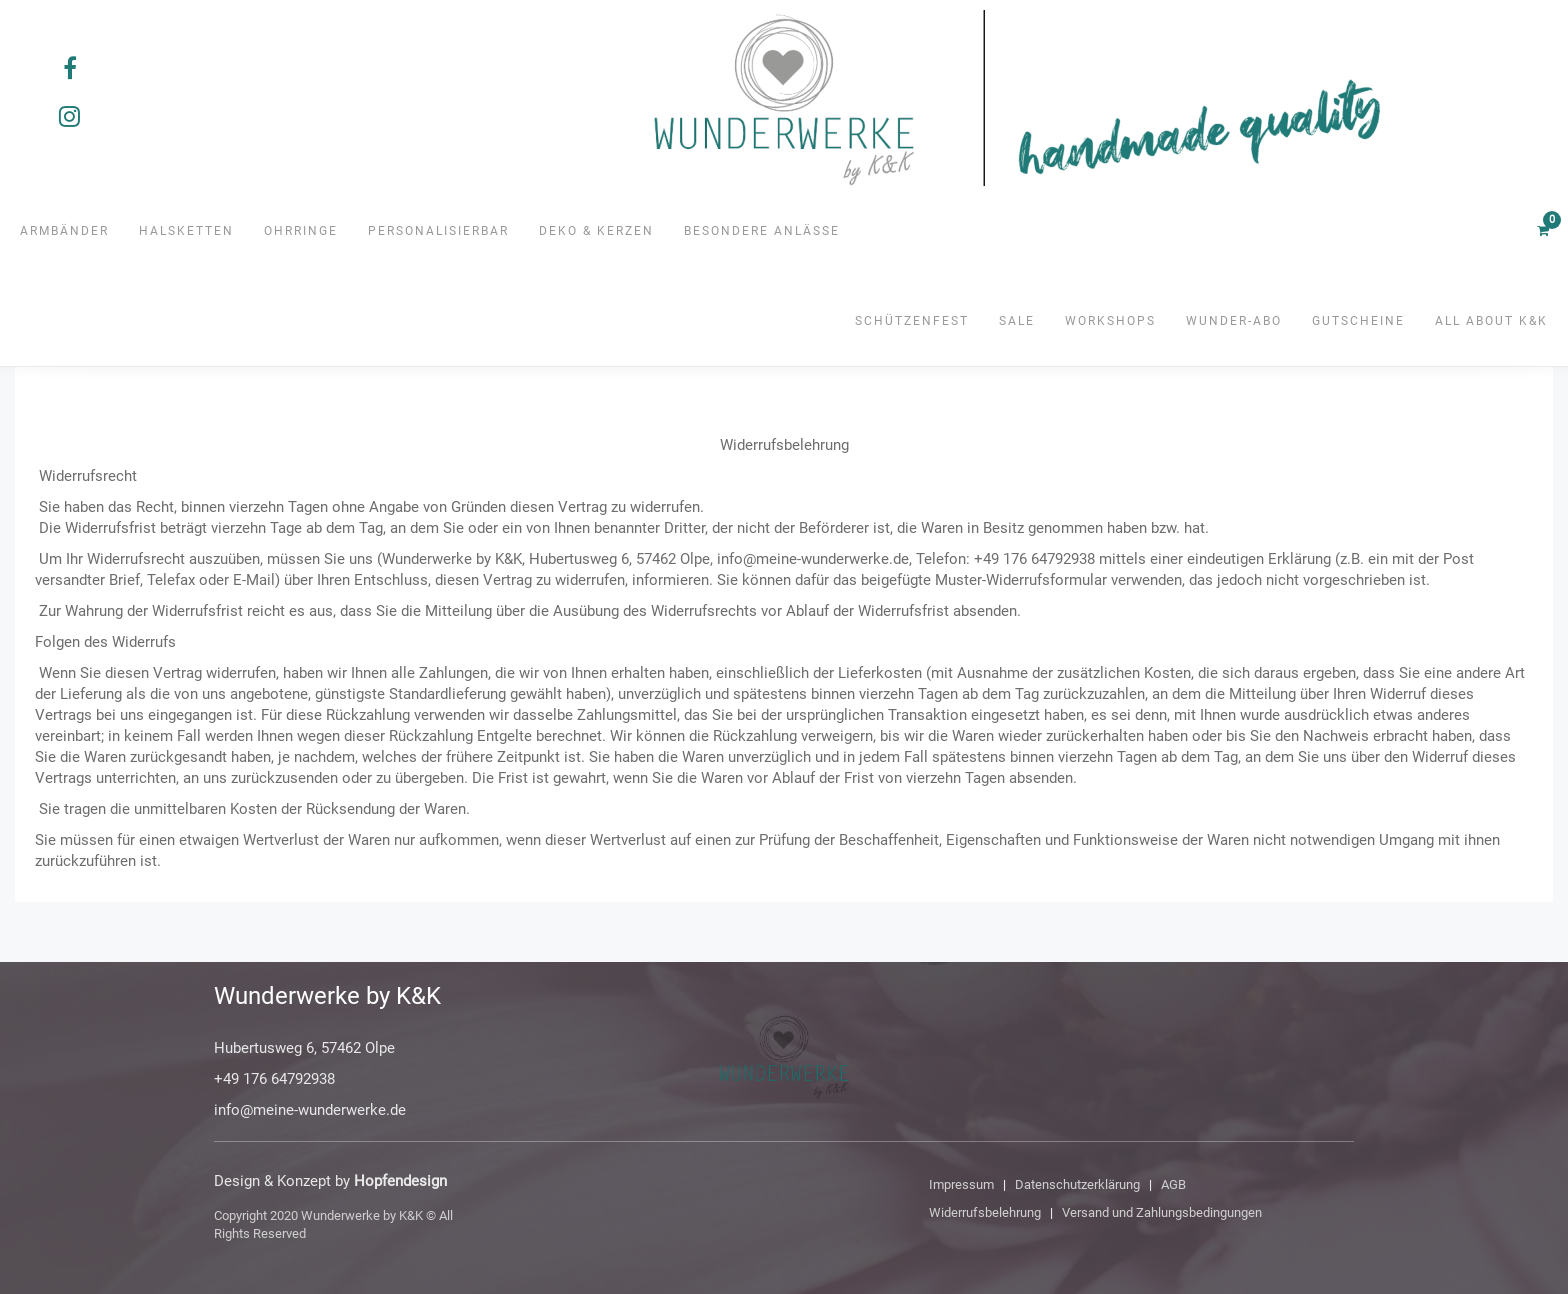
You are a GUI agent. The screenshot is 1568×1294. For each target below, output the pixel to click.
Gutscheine (1358, 321)
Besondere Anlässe (762, 231)
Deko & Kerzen (596, 231)
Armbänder (64, 231)
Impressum (961, 1184)
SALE (1017, 321)
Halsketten (186, 231)
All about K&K (1491, 321)
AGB (1173, 1184)
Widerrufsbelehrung (985, 1212)
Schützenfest (912, 321)
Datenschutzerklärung (1077, 1184)
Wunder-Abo (1234, 321)
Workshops (1110, 321)
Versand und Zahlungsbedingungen (1162, 1212)
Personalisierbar (438, 231)
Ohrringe (301, 231)
